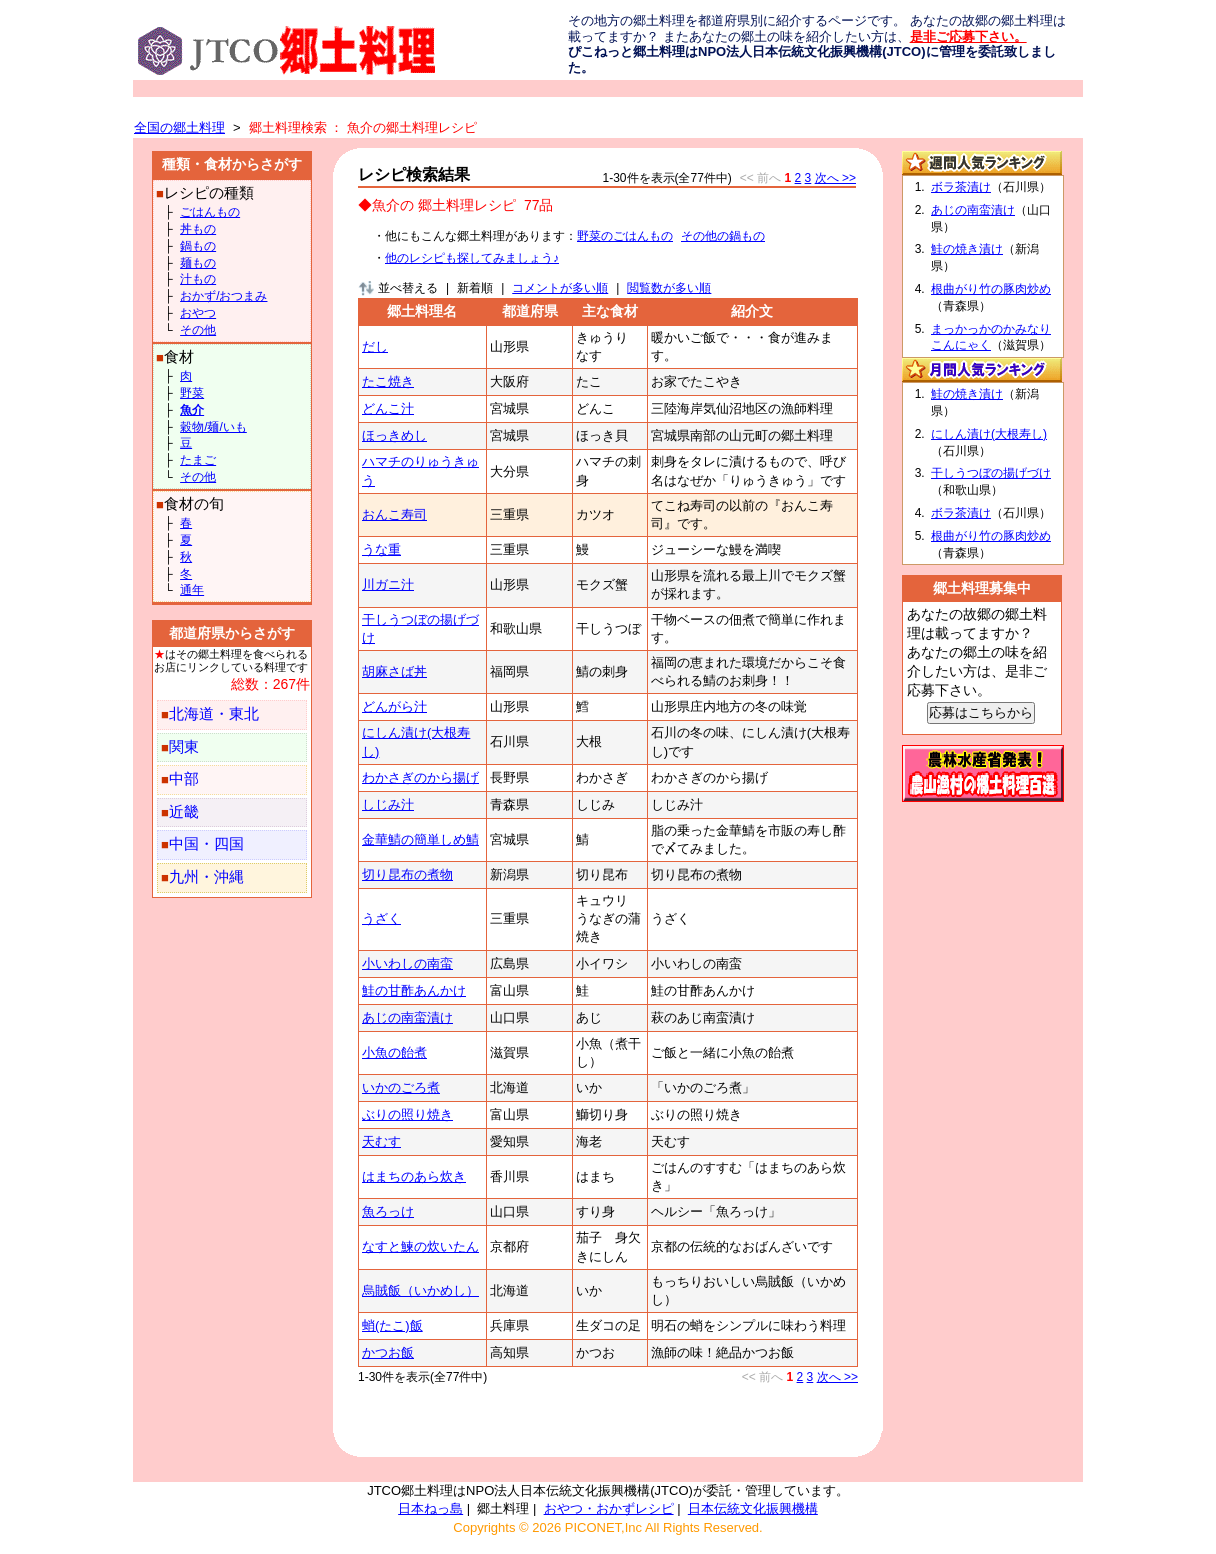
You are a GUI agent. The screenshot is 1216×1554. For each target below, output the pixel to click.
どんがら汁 (394, 706)
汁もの (198, 279)
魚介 (192, 410)
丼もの (198, 229)
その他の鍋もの (723, 236)
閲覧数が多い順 (669, 288)
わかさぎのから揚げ (420, 777)
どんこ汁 (388, 408)
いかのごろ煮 (401, 1087)
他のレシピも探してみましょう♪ (472, 258)
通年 (192, 590)
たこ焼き (388, 381)
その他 (198, 330)
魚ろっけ (388, 1211)
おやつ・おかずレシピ (609, 1508)
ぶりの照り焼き (407, 1114)
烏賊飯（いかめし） (420, 1290)
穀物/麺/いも (213, 427)
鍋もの (198, 246)
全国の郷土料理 (179, 127)
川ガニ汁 (388, 584)
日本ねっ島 (430, 1508)
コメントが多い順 (560, 288)
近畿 (184, 812)
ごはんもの (210, 212)
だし (375, 346)
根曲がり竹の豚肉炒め (991, 289)
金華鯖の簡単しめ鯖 (420, 839)
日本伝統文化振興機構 (753, 1508)
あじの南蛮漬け (407, 1017)
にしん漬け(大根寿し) (989, 434)
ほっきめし (394, 435)
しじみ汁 (388, 804)
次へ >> (835, 178)
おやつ (198, 313)
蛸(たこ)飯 (392, 1325)
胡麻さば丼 (394, 671)
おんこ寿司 (394, 514)
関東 (184, 747)
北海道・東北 (214, 714)
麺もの (198, 263)
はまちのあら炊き (414, 1176)
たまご (198, 460)
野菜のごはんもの (625, 236)
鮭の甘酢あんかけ (414, 990)
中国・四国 (206, 844)
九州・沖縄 (206, 877)
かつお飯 (388, 1352)
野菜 (192, 393)
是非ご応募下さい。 (968, 36)
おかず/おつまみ (223, 296)
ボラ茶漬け (961, 187)
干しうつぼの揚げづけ (991, 473)
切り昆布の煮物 (407, 874)
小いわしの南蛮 (407, 963)
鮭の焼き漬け (967, 249)
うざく (381, 918)
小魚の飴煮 (394, 1052)
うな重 (381, 549)
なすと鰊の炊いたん (420, 1246)
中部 (184, 779)
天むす (381, 1141)
